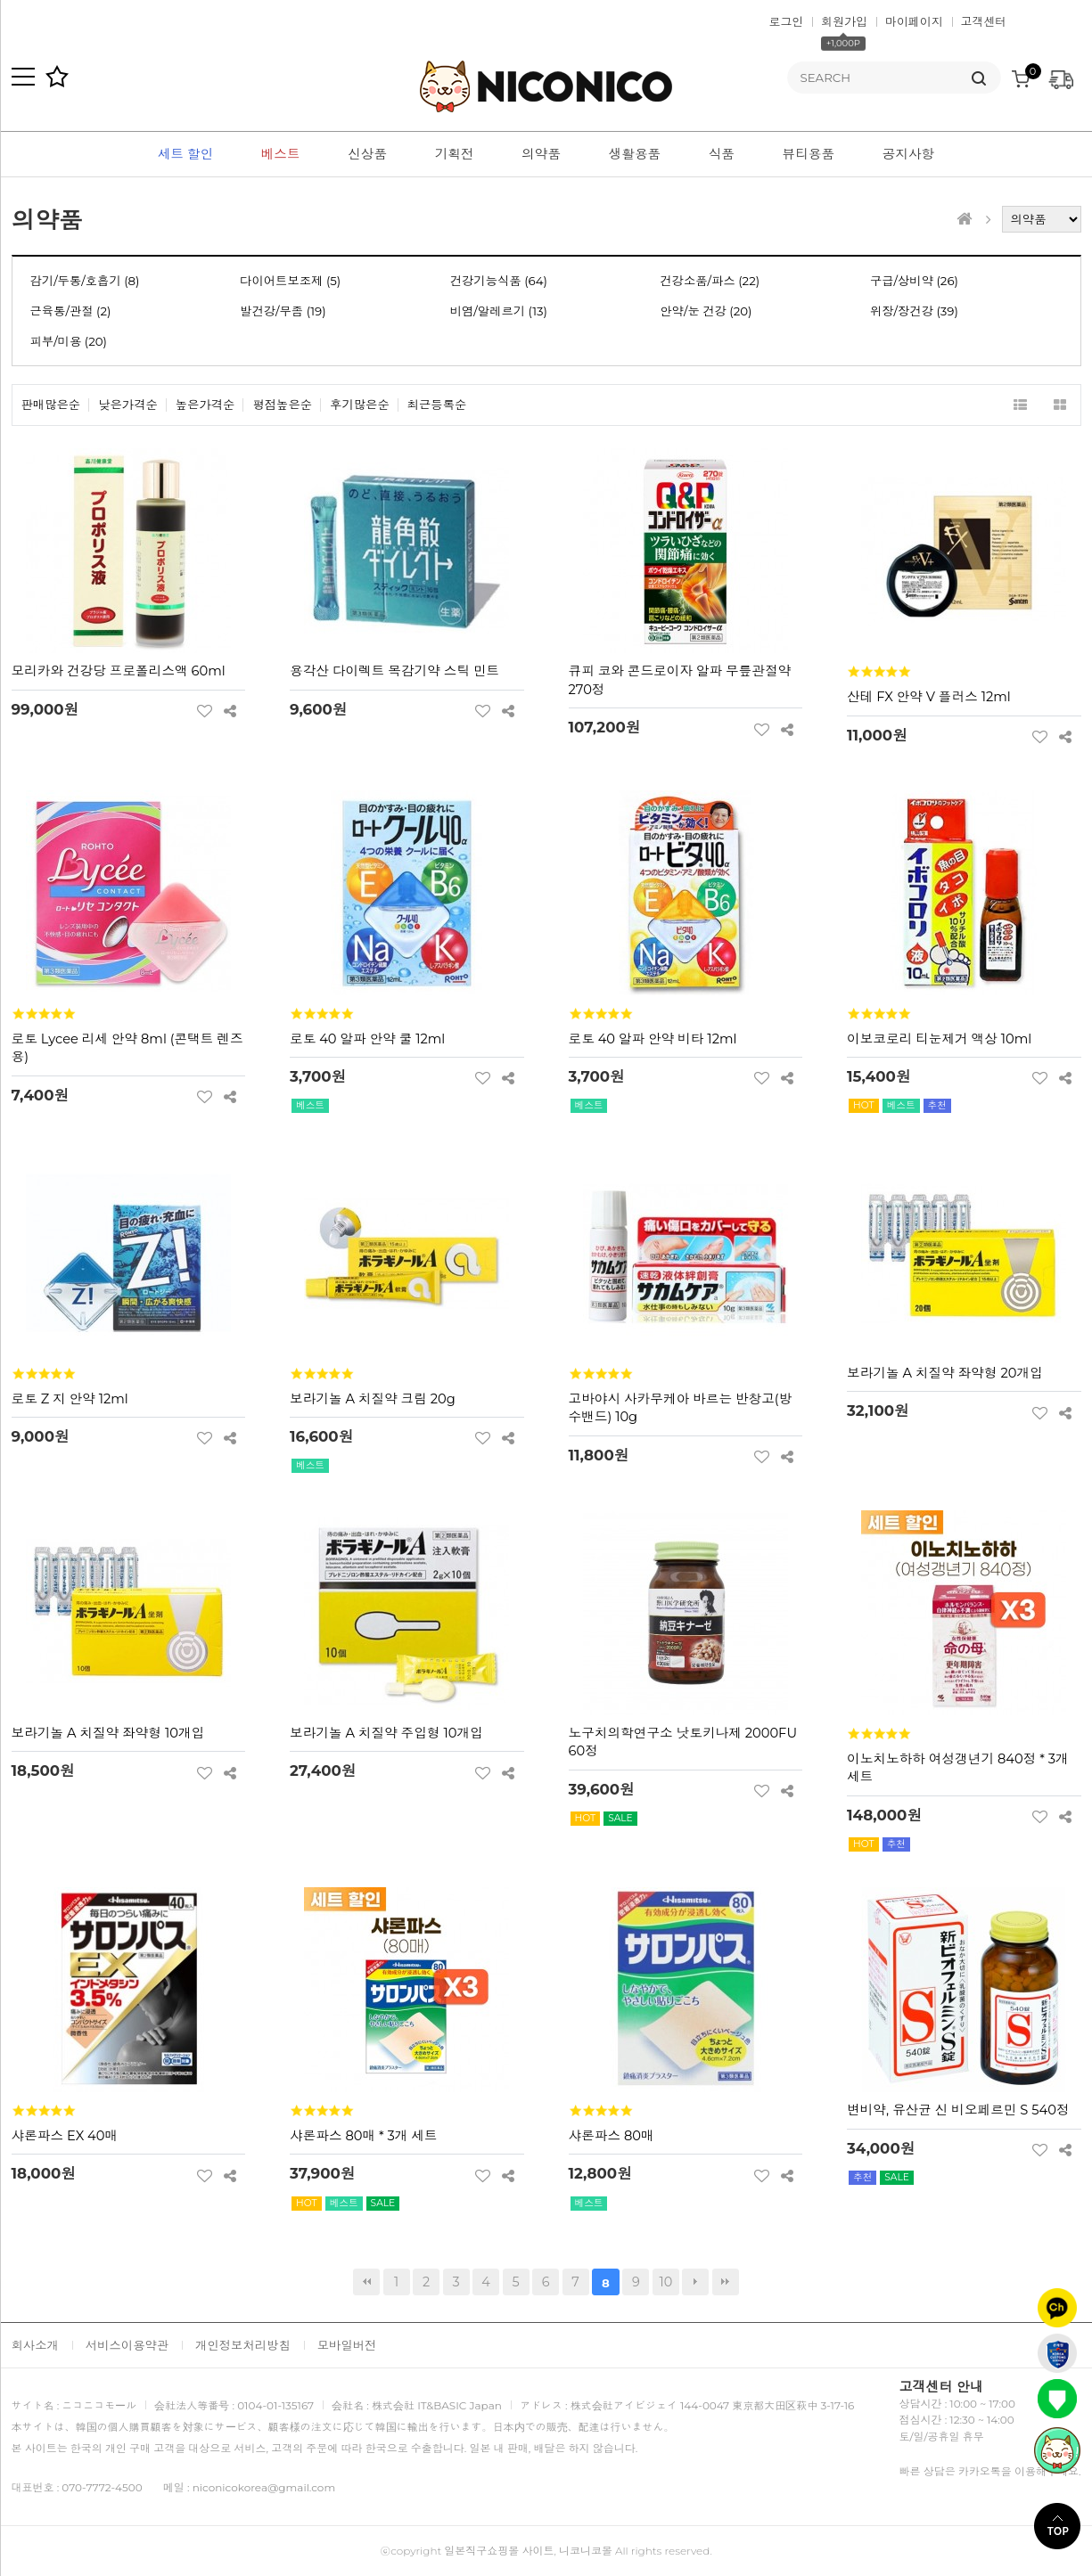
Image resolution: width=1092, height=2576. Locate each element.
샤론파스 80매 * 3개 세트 (364, 2136)
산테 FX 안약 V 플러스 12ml (929, 697)
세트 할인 (185, 154)
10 (662, 2279)
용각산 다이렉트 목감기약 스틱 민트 (394, 671)
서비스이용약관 (127, 2345)
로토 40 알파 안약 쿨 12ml (367, 1039)
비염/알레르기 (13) (498, 311)
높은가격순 (205, 405)
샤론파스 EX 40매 (65, 2136)
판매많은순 (51, 405)
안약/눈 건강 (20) (705, 311)
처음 (366, 2282)
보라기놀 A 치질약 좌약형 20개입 (945, 1373)
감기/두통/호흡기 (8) (85, 281)
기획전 (454, 154)
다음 (695, 2282)
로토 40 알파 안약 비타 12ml (653, 1039)
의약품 (541, 154)
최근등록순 (437, 405)
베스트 (280, 154)
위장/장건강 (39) (914, 311)
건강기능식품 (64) (498, 281)
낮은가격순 (128, 405)
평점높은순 (282, 405)
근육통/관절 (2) (70, 311)
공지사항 (909, 154)
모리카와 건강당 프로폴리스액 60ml (119, 671)
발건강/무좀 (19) (282, 311)
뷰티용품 (809, 154)
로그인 (786, 21)
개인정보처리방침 (243, 2345)
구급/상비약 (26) (914, 281)
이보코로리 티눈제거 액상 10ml (939, 1039)
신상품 (367, 154)
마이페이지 (914, 21)
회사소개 (35, 2345)
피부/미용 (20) (68, 341)
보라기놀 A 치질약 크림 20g (373, 1399)
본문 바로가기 (0, 0)
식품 (722, 154)
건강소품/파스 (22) (709, 281)
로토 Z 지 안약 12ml (70, 1399)
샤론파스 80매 (611, 2136)
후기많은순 (360, 405)
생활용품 (635, 154)
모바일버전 (347, 2345)
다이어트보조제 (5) (290, 281)
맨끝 (725, 2282)
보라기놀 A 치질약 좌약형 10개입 (108, 1733)
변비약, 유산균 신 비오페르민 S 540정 (958, 2110)
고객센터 (984, 21)
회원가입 (844, 21)
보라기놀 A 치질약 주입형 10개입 (386, 1733)
